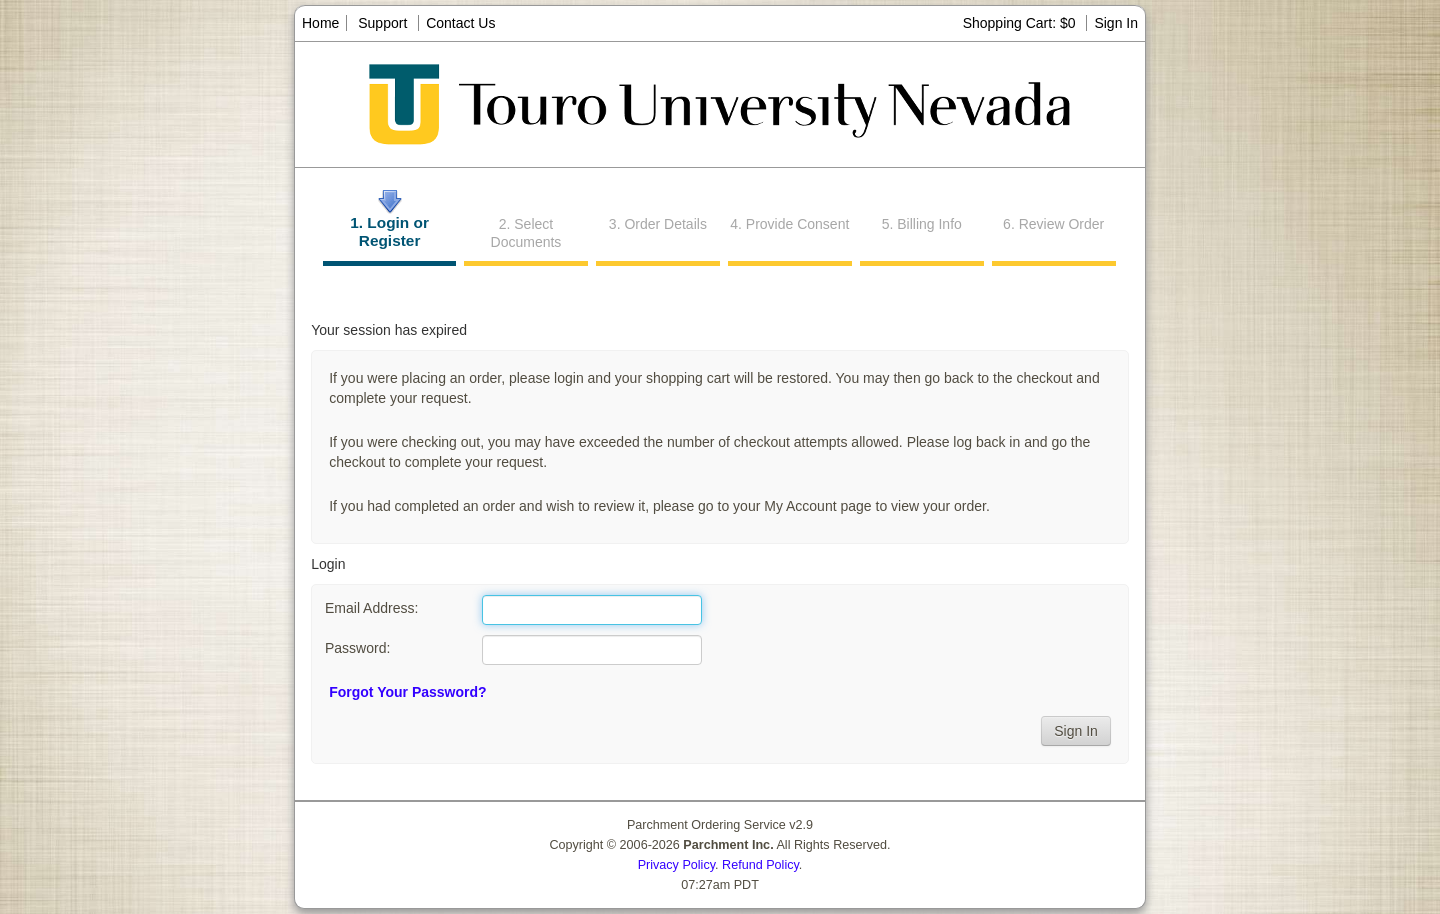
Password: (357, 648)
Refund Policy (760, 865)
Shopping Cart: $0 (1021, 23)
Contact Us (460, 23)
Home (320, 23)
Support (382, 23)
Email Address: (371, 608)
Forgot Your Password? (407, 692)
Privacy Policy (676, 865)
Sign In (1116, 23)
